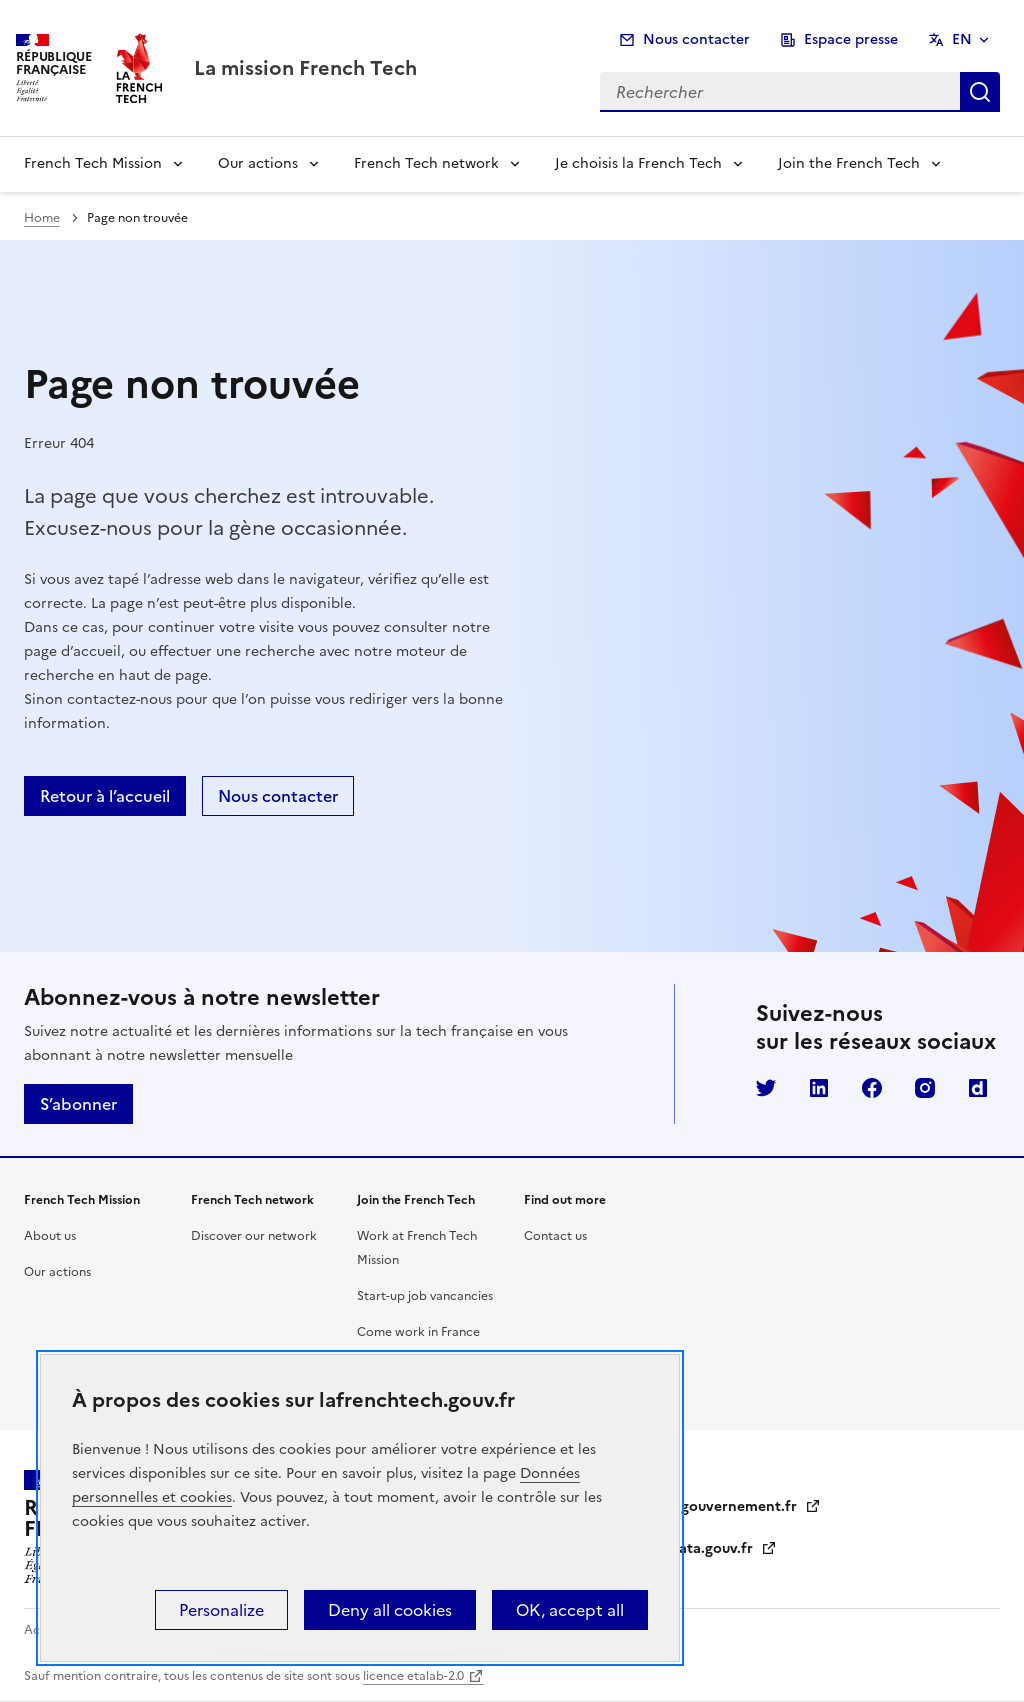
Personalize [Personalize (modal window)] (221, 1610)
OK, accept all (570, 1610)
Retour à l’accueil (105, 796)
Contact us (555, 1236)
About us (50, 1236)
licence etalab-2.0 (413, 1676)
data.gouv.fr (723, 1548)
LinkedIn (819, 1088)
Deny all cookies (390, 1610)
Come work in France (418, 1332)
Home (42, 218)
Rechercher (980, 92)
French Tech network (426, 163)
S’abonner (78, 1104)
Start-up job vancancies (425, 1296)
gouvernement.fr (751, 1506)
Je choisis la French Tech (638, 163)
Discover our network (254, 1236)
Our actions (258, 163)
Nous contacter (696, 39)
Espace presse (851, 39)
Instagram (925, 1088)
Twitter (766, 1088)
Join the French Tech (849, 163)
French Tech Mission (93, 163)
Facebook (872, 1088)
